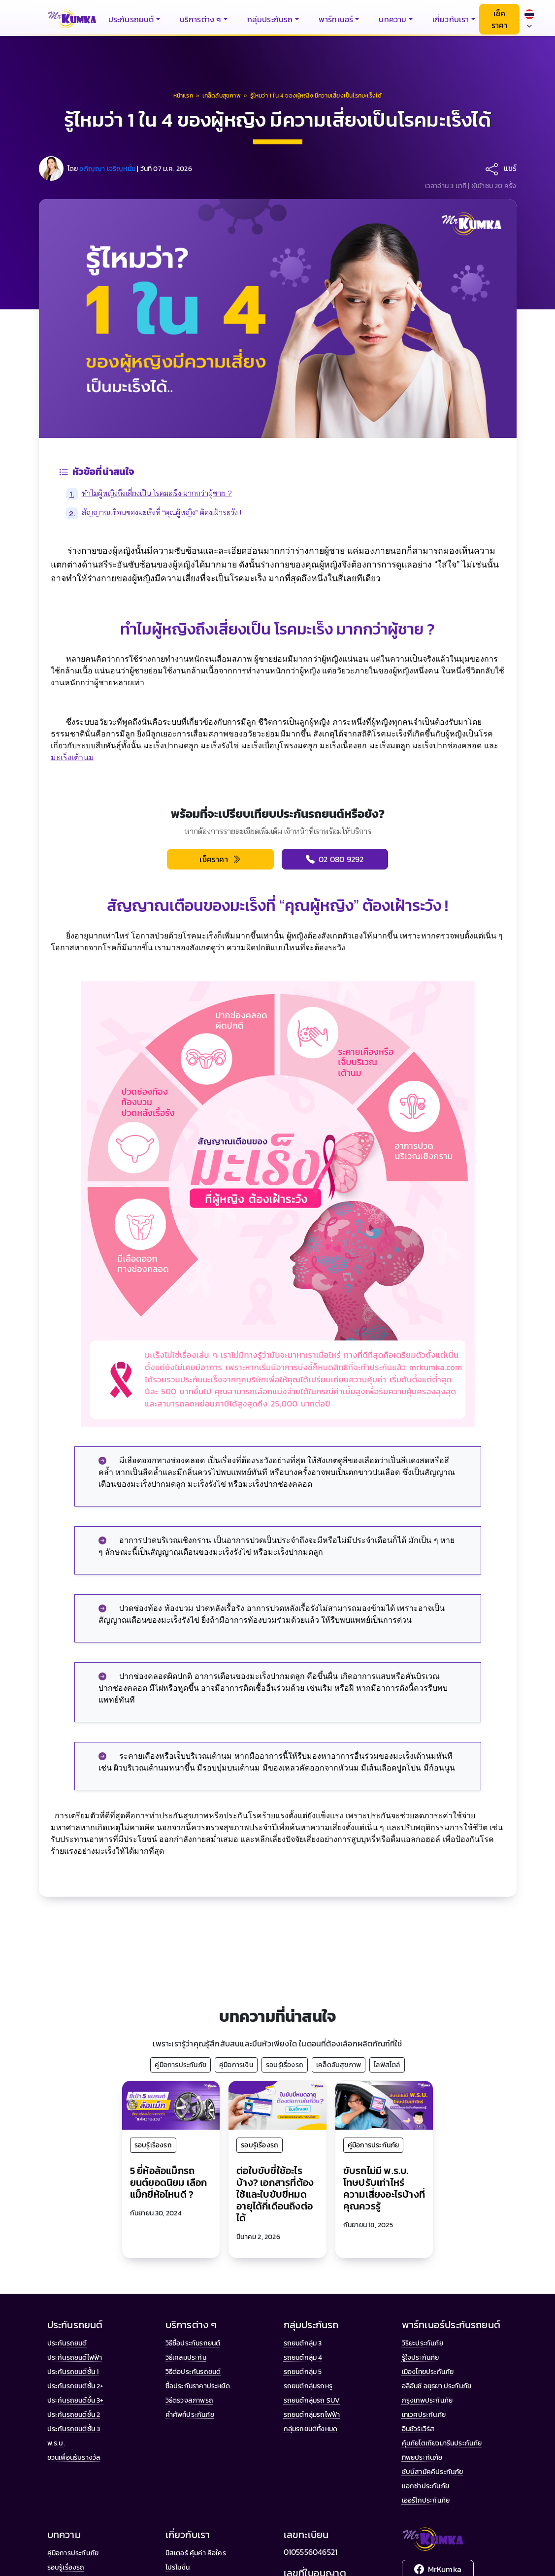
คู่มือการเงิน (236, 2065)
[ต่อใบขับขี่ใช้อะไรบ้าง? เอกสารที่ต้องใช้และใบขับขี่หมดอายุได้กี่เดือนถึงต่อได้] (277, 2104)
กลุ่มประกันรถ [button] (270, 19)
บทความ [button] (392, 19)
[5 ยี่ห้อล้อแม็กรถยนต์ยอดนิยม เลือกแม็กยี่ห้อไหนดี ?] (171, 2104)
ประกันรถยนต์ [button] (131, 19)
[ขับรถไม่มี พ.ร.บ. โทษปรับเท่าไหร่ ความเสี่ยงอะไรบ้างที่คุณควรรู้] (384, 2104)
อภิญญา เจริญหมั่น (107, 169)
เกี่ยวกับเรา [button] (450, 19)
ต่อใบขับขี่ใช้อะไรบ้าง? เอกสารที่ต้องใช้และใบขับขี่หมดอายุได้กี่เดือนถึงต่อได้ (275, 2194)
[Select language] (529, 19)
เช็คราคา (499, 19)
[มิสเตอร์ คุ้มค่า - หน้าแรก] (72, 19)
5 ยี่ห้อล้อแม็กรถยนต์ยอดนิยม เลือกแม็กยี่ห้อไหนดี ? (168, 2182)
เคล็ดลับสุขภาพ (338, 2065)
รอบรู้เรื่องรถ (284, 2065)
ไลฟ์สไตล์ (387, 2065)
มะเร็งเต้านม (72, 757)
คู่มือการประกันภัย (180, 2065)
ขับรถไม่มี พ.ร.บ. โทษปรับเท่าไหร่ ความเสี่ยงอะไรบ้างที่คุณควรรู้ (384, 2188)
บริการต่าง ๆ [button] (201, 19)
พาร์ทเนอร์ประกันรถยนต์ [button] (451, 2324)
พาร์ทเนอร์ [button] (336, 19)
